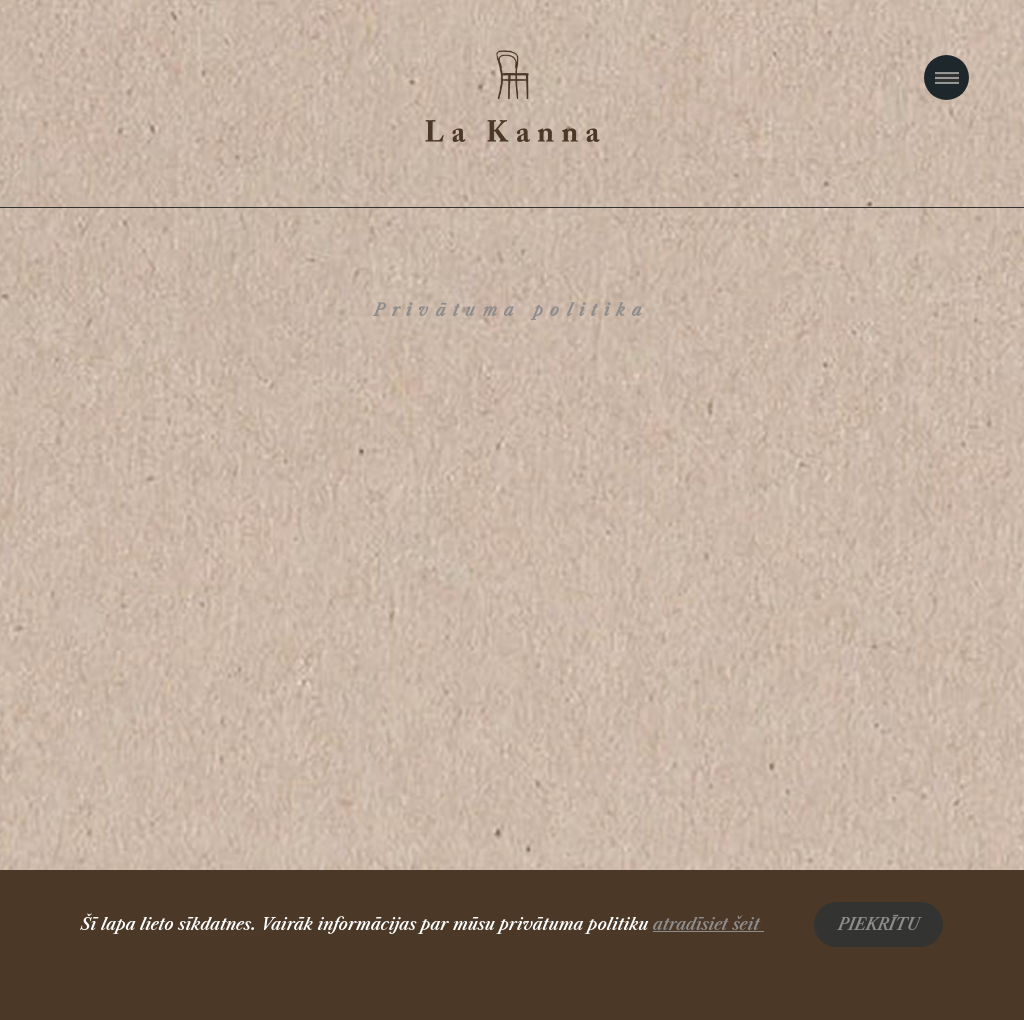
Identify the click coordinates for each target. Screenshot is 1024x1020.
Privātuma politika (511, 310)
